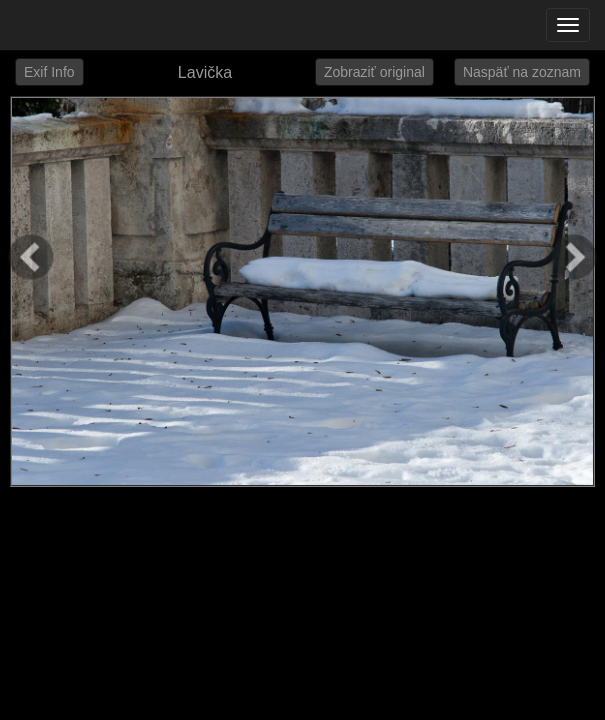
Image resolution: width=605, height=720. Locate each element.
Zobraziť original (374, 72)
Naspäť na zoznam (522, 72)
